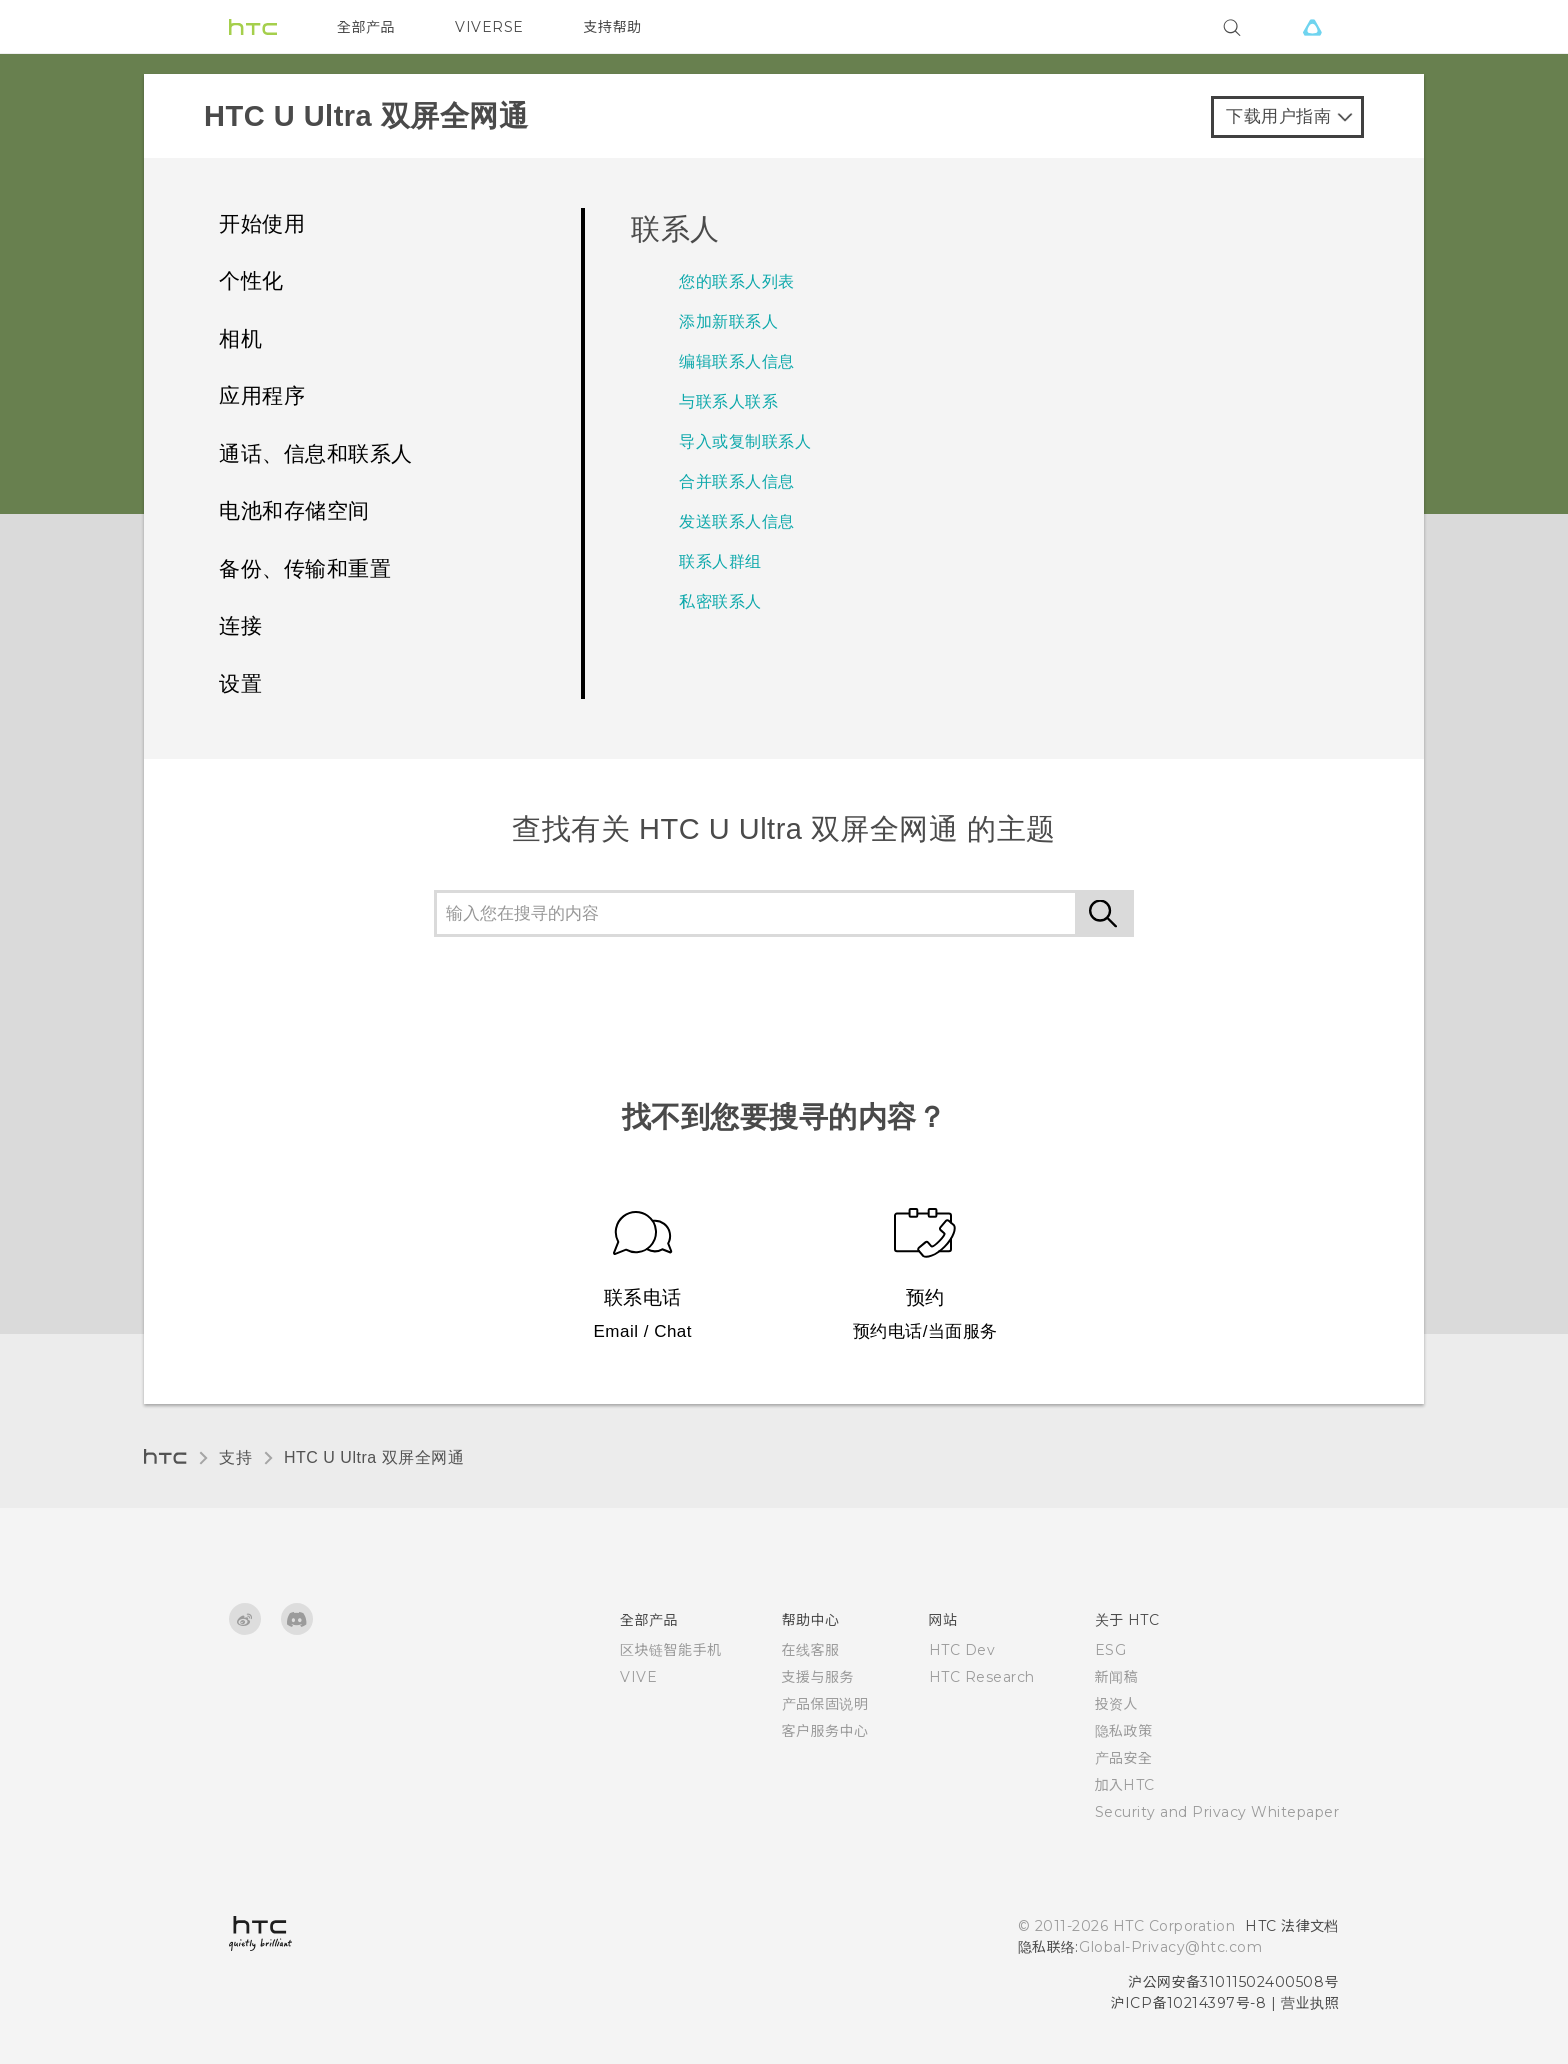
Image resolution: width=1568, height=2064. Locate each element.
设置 (240, 683)
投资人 (1117, 1704)
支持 (235, 1457)
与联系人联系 (728, 401)
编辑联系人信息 (737, 361)
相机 (240, 338)
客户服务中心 (825, 1731)
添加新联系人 (728, 321)
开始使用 (262, 223)
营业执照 (1310, 2003)
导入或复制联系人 (745, 441)
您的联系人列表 (737, 281)
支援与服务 (818, 1677)
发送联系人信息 (737, 521)
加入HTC (1125, 1785)
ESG (1111, 1650)
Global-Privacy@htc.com (1170, 1947)
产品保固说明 (825, 1704)
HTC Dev (962, 1650)
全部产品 (366, 27)
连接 (240, 625)
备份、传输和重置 (305, 568)
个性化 (251, 280)
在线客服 (811, 1650)
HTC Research (982, 1677)
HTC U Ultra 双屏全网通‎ (374, 1457)
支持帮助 (613, 27)
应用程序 (262, 395)
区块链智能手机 (671, 1650)
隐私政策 (1124, 1731)
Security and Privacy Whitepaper (1217, 1812)
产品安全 (1124, 1758)
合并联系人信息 (737, 481)
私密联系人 (720, 601)
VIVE (638, 1677)
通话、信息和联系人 (316, 453)
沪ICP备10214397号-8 (1189, 2003)
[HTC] (253, 27)
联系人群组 (720, 561)
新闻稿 (1117, 1677)
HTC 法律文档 (1292, 1926)
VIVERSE (489, 27)
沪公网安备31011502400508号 (1233, 1982)
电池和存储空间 (294, 510)
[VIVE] (1312, 27)
